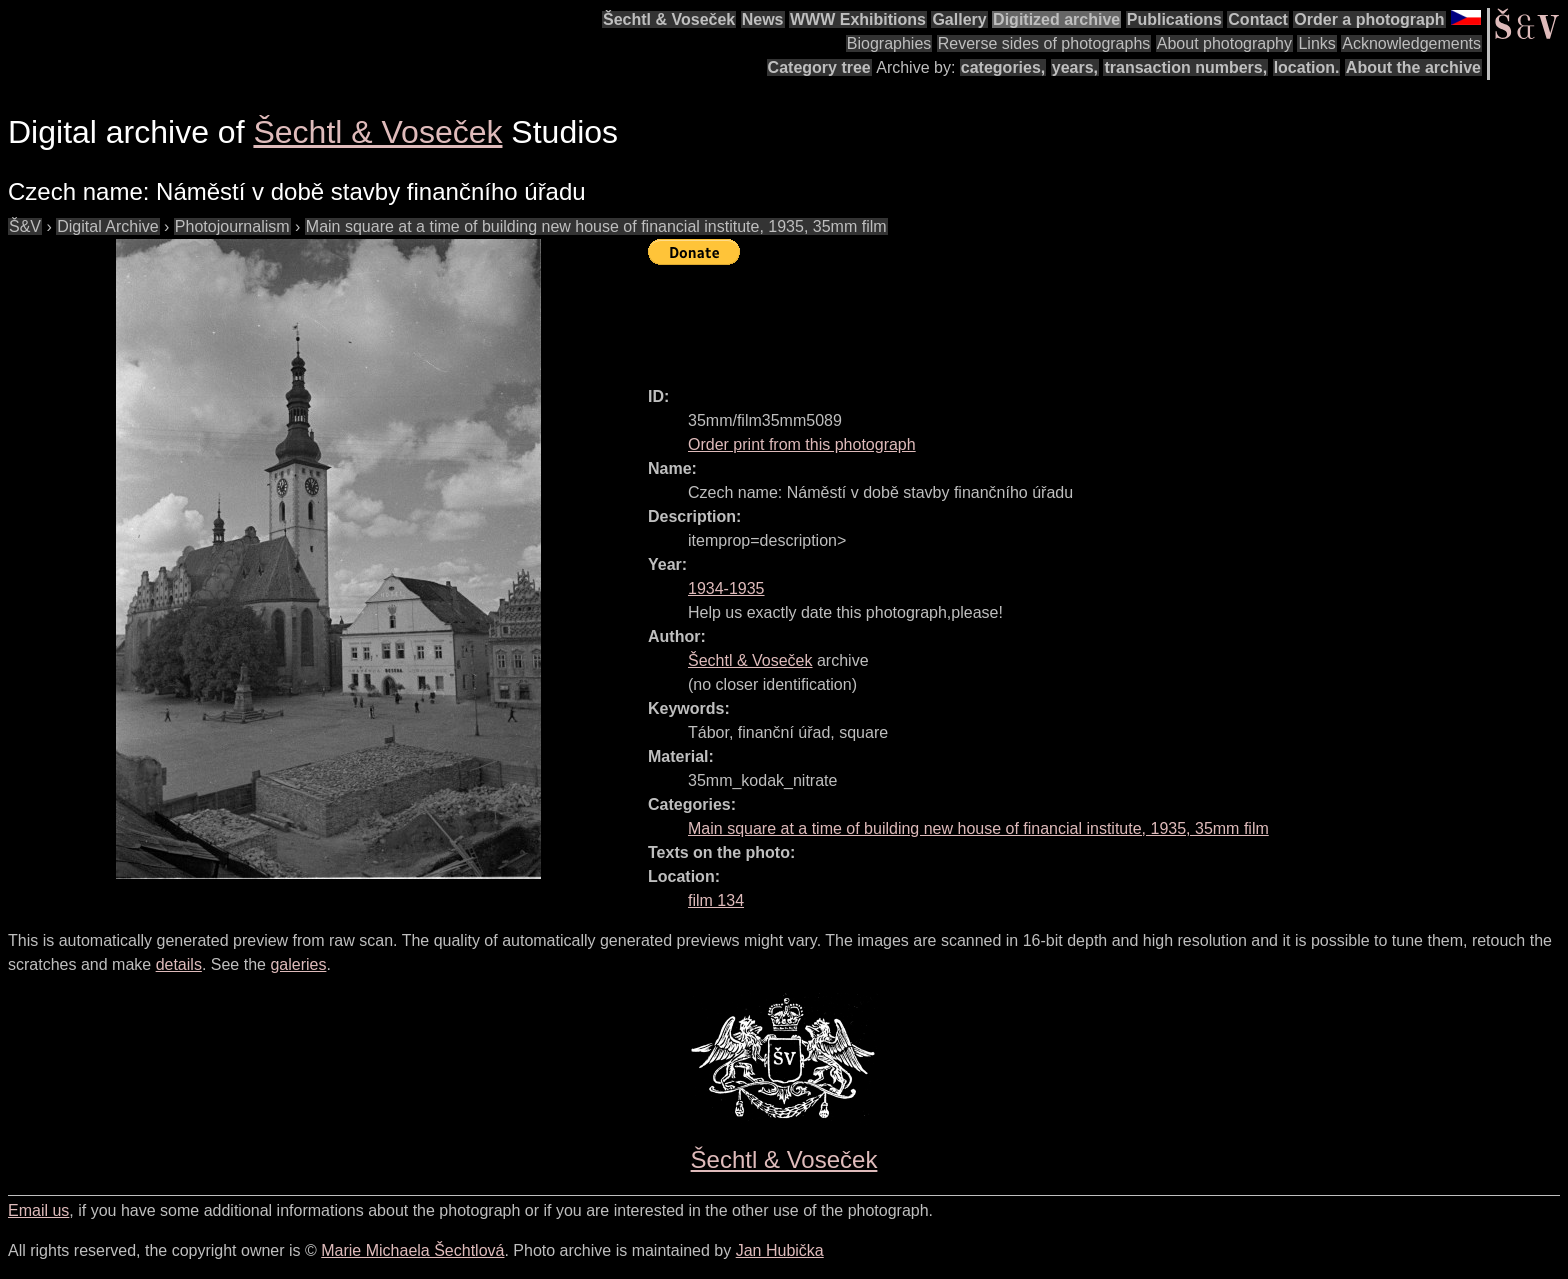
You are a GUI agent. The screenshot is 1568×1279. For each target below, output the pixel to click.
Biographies (889, 43)
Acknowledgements (1411, 43)
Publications (1174, 19)
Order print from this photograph (802, 444)
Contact (1258, 19)
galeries (298, 964)
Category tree (819, 67)
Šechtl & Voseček (669, 19)
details (179, 964)
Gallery (959, 19)
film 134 (716, 900)
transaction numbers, (1185, 67)
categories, (1003, 67)
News (763, 19)
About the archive (1413, 67)
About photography (1224, 43)
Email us (38, 1210)
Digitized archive (1056, 19)
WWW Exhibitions (858, 19)
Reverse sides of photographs (1044, 43)
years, (1075, 67)
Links (1316, 43)
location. (1307, 67)
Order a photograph (1369, 19)
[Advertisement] (1012, 317)
